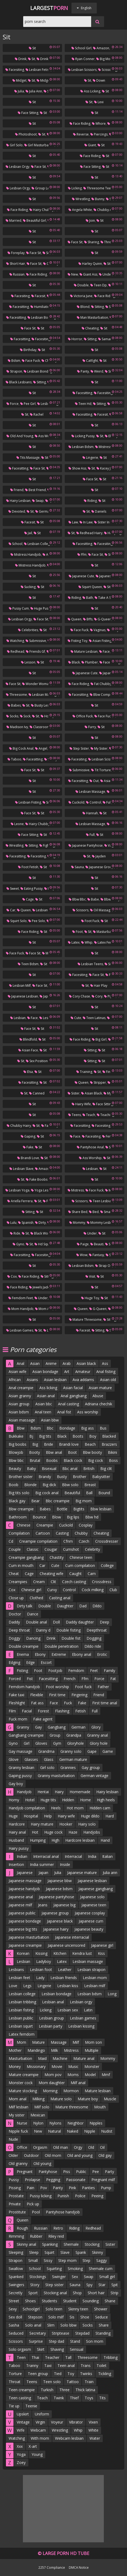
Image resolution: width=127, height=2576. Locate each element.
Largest (49, 8)
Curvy (52, 1589)
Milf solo (41, 2106)
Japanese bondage (25, 1921)
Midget (19, 80)
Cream (39, 1581)
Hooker (65, 1824)
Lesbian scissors (82, 69)
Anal (20, 1363)
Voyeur (57, 2422)
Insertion (16, 1864)
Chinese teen (81, 1557)
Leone (17, 824)
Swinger (59, 2276)
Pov (43, 2187)
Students (49, 2300)
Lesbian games (19, 1330)
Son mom (94, 2341)
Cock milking (93, 1589)
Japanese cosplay (90, 1913)
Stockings (37, 2276)
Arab (67, 1363)
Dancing (33, 1638)
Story (34, 2284)
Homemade (80, 1791)
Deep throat (19, 1630)
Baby (31, 1468)
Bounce (39, 1517)
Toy (70, 2373)
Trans (86, 2365)
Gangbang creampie (26, 1735)
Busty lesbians (44, 705)
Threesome (16, 694)
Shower (100, 2308)
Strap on (103, 1265)
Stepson (35, 2317)
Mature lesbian (84, 651)
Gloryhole (75, 1743)
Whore (99, 123)
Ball (89, 1492)
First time (57, 1694)
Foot (77, 931)
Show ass (77, 468)
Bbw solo (70, 1484)
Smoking (75, 2268)
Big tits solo (19, 1492)
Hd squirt (43, 1244)
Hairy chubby (41, 209)
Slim (50, 2325)
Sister (74, 1093)
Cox (12, 1276)
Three (64, 2389)
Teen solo (52, 2381)
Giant (90, 145)
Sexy (13, 2308)
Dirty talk (24, 1605)
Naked (72, 2131)
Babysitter (101, 1476)
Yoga (21, 2454)
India (92, 1856)
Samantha (107, 339)
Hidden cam (100, 1807)
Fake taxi (16, 1694)
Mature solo (61, 2098)
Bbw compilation (105, 694)
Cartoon (43, 1533)
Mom (21, 2042)
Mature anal (83, 2058)
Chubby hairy (19, 1125)
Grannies (68, 1767)
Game (107, 1751)
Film (12, 1710)
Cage (28, 899)
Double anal (36, 1622)
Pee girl (28, 403)
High (55, 1840)
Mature (38, 2042)
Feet (94, 1670)
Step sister (79, 748)
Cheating (90, 328)
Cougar (50, 1549)
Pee (95, 2171)
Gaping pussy (20, 1775)
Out (94, 780)
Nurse (22, 2123)
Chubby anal (105, 209)
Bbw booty (92, 1452)
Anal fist (64, 1411)
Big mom (104, 59)
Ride (15, 1233)
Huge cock (53, 1832)
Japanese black (60, 1921)
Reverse (81, 134)
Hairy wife (81, 1104)
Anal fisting (105, 1371)
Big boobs (17, 1444)
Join (90, 220)
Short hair (15, 263)
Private (15, 2203)
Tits (102, 2397)
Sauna (77, 867)
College (107, 1565)
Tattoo (73, 2381)
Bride (48, 1444)
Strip (114, 2292)
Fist (30, 1678)
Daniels (98, 511)
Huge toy (90, 1298)
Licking (75, 188)
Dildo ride (92, 1646)
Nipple (89, 2131)
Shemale (71, 2244)
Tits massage (28, 457)
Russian (17, 274)
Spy (89, 2284)
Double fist (71, 1638)
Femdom (76, 1670)
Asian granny (20, 1395)
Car (10, 910)
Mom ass (44, 1308)
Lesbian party (50, 2026)
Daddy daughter (80, 1622)
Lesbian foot (41, 1969)
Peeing (97, 2195)
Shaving (57, 2349)
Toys (89, 2397)
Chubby (81, 1533)
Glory (96, 1727)
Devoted (16, 511)
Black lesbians (19, 382)
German (78, 1727)
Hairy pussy (19, 1848)
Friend (16, 490)
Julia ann (34, 91)
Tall (68, 2357)
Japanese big (64, 1904)
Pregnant (25, 2171)
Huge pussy (41, 608)
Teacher (52, 2357)
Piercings (99, 134)
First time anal (104, 1702)
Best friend (35, 490)
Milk (54, 2050)
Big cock (95, 1460)
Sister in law (105, 522)
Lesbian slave (21, 1168)
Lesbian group (51, 2018)
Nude (13, 2139)
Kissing (41, 1953)
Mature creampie (24, 2074)
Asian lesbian (55, 1379)
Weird (97, 371)
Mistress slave (107, 446)
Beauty (15, 1468)
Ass (105, 1363)
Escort (46, 1662)
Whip (86, 942)
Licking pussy (83, 436)
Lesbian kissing (81, 2026)
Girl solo (14, 145)
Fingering (79, 1694)
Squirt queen (90, 587)
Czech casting (74, 1581)
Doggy (14, 1638)
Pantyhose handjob (63, 2212)
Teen (21, 2357)
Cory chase (79, 996)
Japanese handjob (24, 1888)
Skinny (97, 2252)
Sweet (12, 888)
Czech (84, 1541)
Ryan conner (83, 59)
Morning (50, 2090)
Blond (83, 306)
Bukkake (16, 1436)
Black (74, 662)
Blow (56, 1517)
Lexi (99, 102)
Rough (22, 2228)
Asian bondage (45, 1371)
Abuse (97, 1395)
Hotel (30, 1799)
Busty (62, 1476)
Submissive (36, 640)
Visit (90, 1276)
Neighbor (75, 2123)
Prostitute (17, 2212)
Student (70, 2300)
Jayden (99, 856)
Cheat (14, 1573)
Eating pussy (31, 888)
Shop (77, 2292)
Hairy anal (17, 1832)
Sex (75, 2276)
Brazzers (109, 1444)
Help (48, 1816)
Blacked (109, 1436)
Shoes (30, 2300)
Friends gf (35, 651)
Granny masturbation (56, 1775)
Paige (83, 1244)
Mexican (37, 2115)
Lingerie (90, 457)
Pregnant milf (103, 2179)
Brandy (45, 1476)
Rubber (36, 2236)
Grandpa (73, 1735)
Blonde (30, 1484)
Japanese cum (91, 1921)
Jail (28, 533)
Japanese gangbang (95, 1888)
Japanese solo (92, 1896)
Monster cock (21, 2082)
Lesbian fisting (28, 802)
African (15, 1379)
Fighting (47, 845)
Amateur (82, 1371)
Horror (75, 339)
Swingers (16, 2284)
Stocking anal (55, 2292)
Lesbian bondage (43, 317)
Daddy (14, 1622)
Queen (74, 619)
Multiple (91, 2050)
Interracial (73, 1856)
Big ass (87, 1428)
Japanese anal (21, 1896)
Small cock (110, 1211)
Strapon (14, 371)
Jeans (42, 1904)
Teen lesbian (101, 1201)
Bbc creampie (58, 1500)
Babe (93, 899)
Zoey (21, 2462)
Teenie (31, 2405)
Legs (27, 1985)
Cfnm (68, 1541)
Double (81, 285)
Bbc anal (69, 1468)
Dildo (97, 1605)
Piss (66, 2171)
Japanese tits (107, 576)
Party (109, 2171)
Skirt (40, 2349)
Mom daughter (52, 2082)
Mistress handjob (26, 554)
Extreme (59, 1654)
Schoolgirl (31, 2308)
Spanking (50, 2244)
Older (13, 2155)
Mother (15, 2050)
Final (107, 1071)
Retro (58, 2228)
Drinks (43, 59)
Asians (32, 1379)
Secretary (37, 2333)
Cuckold (76, 802)
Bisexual (49, 1468)
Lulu (11, 1222)
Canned (36, 1093)
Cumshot (71, 1549)
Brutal (35, 1460)
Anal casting (68, 1403)
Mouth (100, 2106)
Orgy (78, 2147)
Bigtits (78, 1508)
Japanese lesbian (23, 996)
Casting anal (59, 1597)
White (93, 2430)
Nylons (55, 2123)
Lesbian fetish (38, 69)
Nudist (106, 2131)
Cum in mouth (21, 1565)
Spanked (16, 2276)
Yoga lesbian (43, 1190)
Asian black (91, 1093)
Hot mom (75, 1807)
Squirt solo (17, 921)
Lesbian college (38, 543)
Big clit (106, 1468)
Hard (109, 1816)
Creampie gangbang (26, 1557)
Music (73, 2066)
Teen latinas (94, 1018)
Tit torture (101, 770)
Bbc (50, 1428)
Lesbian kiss (67, 1985)
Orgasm (40, 2147)
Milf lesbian (18, 2106)
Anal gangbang (74, 1395)
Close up (16, 1597)
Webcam (38, 2430)
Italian (107, 1856)
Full (107, 802)
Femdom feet (20, 1298)
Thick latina (85, 2389)
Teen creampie (22, 2389)
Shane (110, 2300)
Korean (23, 1953)
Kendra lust (82, 1953)
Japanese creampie (25, 1945)
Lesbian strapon (91, 1969)
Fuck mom (18, 1719)
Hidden (68, 1799)
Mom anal (17, 2098)
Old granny (18, 2163)
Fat (113, 1678)
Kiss (101, 1953)
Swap (38, 500)
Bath (88, 597)
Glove (14, 1759)
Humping (38, 1840)
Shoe (84, 2317)
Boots (78, 1436)
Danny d (43, 1630)
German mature (73, 1759)
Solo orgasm (20, 2349)
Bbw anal (54, 1452)
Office (22, 2147)
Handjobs (91, 1832)
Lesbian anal (53, 2001)
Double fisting (68, 1630)
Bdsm (14, 360)
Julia (19, 91)
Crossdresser (106, 1541)
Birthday (28, 349)
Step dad (56, 2341)
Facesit (38, 296)
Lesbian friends (63, 1977)
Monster (91, 2066)
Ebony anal (81, 1654)
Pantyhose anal (90, 1147)
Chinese (23, 1525)
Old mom (53, 2155)
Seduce (101, 2317)
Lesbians (16, 1969)
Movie (57, 2066)
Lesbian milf (20, 985)
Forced (15, 1678)
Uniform (42, 2414)
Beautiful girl (34, 220)
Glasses (31, 1759)
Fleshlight (17, 1702)
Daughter (65, 1605)
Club (113, 1589)
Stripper (98, 1082)
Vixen (93, 2422)
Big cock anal (21, 748)
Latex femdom (107, 942)
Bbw (21, 1428)
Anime (51, 1363)
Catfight (90, 360)
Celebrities (28, 630)
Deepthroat (97, 1630)
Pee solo (36, 921)
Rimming (16, 2236)
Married (13, 220)
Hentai (43, 1791)
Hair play (98, 985)
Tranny (32, 2365)
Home (85, 1799)
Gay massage (20, 1751)
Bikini (112, 1452)
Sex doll (15, 2317)
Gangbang (57, 1727)
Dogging (94, 1638)
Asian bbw (50, 1420)
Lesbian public (45, 910)
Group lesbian (45, 188)
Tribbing (111, 2357)
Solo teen (54, 2308)
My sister (99, 748)
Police (80, 2195)
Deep (104, 1622)
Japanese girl (102, 1945)
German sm (46, 511)
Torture (15, 2373)
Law (73, 522)
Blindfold (28, 1039)
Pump (106, 2187)
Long (112, 1993)
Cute (76, 1018)
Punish (63, 2195)
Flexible (36, 1694)
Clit (53, 1581)
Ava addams (83, 1379)
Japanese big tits (23, 1929)
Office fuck (83, 716)
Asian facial (73, 1387)
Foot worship (57, 1686)
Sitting (97, 306)
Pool (36, 2212)
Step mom (67, 2260)
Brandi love (28, 1158)
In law (86, 522)
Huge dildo (90, 1816)
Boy (92, 1436)
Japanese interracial (72, 1937)
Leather (64, 1969)
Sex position (37, 1061)
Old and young (19, 436)
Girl (26, 1743)
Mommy (77, 1222)
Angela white (80, 209)
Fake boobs (36, 1179)
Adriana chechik (98, 1403)
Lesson (28, 662)
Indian (22, 1856)
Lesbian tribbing (22, 2001)
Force (12, 403)
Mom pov (52, 2074)
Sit (32, 48)
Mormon (71, 2090)
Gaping (28, 1136)
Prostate (16, 2195)
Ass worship (46, 436)
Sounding (91, 2300)
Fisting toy (77, 640)
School (15, 543)
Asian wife (17, 1371)
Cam (92, 1573)
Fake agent (43, 1719)
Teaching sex (108, 1115)
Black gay (17, 1500)
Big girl (99, 1039)
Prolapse (32, 2179)
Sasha (14, 2325)
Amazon (101, 48)
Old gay (105, 2155)
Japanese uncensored (66, 1945)
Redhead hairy (89, 533)
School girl (81, 48)
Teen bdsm (28, 964)
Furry (90, 727)
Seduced (16, 2333)
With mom (40, 2438)
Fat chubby (101, 684)
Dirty (40, 1222)
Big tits (45, 1436)
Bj (31, 1436)
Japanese (25, 1872)
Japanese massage (25, 1880)
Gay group (91, 1767)
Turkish (47, 2389)
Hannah (90, 813)
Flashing (62, 1710)
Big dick (49, 1484)
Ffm (82, 554)
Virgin (40, 2422)
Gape (92, 1751)
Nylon (38, 2123)
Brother (79, 1476)
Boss (113, 1460)
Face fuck (31, 360)
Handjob (24, 1791)
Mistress (76, 1190)
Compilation (19, 1533)
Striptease (60, 2333)
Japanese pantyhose (85, 845)
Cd (11, 1541)
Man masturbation (92, 317)
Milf (76, 2042)
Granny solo (70, 1751)
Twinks (86, 2373)
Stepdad (82, 2333)
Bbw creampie (21, 1508)
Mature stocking (23, 2090)
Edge (30, 1662)
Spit (114, 2284)
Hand (105, 1840)
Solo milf (56, 2317)
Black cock (73, 1460)
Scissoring (107, 69)
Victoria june (81, 296)
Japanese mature (82, 1872)
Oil (102, 2147)
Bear (35, 1500)
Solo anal (33, 2325)
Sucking (28, 587)
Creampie (44, 1525)
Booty (34, 1452)
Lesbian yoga (17, 1190)
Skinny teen (78, 2308)
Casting (62, 1533)
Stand (75, 2341)
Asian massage (22, 1420)
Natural (54, 2131)
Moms (73, 2074)
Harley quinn (90, 263)
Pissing (15, 2187)
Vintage (23, 2422)
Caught (75, 1573)
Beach (90, 1444)
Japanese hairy (55, 1929)
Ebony (40, 1654)
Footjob (55, 1670)
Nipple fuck (18, 2131)
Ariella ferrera (20, 1201)
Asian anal (46, 1395)
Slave (65, 2252)
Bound (104, 1492)
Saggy (101, 2260)
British (88, 1468)
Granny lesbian (21, 1767)
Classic (33, 1549)
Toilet (102, 2365)
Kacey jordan (108, 468)
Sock (25, 716)
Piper (110, 996)
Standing (103, 2333)
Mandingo (36, 2050)
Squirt (49, 2252)
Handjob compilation (27, 1807)
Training (84, 1071)
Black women (42, 1233)
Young (37, 2454)
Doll (56, 1622)
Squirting (54, 2268)
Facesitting (19, 306)
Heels (56, 1807)
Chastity (57, 1557)
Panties (88, 2187)
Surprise (36, 2341)
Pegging (53, 2179)
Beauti (97, 1244)
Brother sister (21, 1476)
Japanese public (22, 1913)
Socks (12, 716)
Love (13, 1985)
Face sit (38, 166)
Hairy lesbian (18, 500)
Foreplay (16, 253)
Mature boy (88, 2098)
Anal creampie (21, 1387)
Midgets (44, 80)
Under (105, 274)
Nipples (96, 2123)
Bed (94, 1211)
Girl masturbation (39, 145)
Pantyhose (48, 2171)
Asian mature (100, 1387)
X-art (33, 2446)
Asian (35, 1363)
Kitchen (59, 1953)
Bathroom (18, 1517)
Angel (41, 748)
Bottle (62, 1508)
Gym (57, 1743)
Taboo (14, 759)
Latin (88, 2009)
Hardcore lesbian (80, 1840)
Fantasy (96, 1255)
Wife (21, 2430)
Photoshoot (26, 134)
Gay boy (16, 1783)
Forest (43, 1710)
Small (33, 2260)
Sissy (48, 2260)
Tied (57, 2373)
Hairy (59, 1791)
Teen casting (20, 2397)
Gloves (41, 1743)
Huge (13, 1816)
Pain (30, 2187)
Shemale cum (100, 2268)
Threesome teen (98, 188)
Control (93, 802)
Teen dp (98, 285)
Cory (97, 996)
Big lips (73, 1517)
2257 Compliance (51, 2567)
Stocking (92, 2244)
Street (14, 2300)
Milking (38, 2098)
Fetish (80, 1710)
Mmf (106, 2074)
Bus (103, 1428)
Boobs (52, 1460)
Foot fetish (28, 867)
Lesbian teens (90, 964)
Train (89, 2381)
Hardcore (17, 1824)
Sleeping (16, 2252)
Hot (35, 1832)
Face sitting (28, 112)
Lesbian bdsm (81, 446)
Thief (74, 2397)
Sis (72, 2317)
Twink (59, 2397)
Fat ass (37, 1702)
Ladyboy (43, 1961)
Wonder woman (36, 684)
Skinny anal (26, 2244)
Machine (60, 2058)
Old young (42, 2163)
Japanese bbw (59, 1880)
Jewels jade (39, 1287)
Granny (23, 1727)
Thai (35, 2357)
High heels (106, 1799)
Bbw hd (91, 1517)
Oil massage (101, 910)
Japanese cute (81, 576)
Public (81, 2171)
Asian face (110, 780)
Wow (81, 1255)
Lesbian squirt (21, 2026)
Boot (72, 1452)
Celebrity (92, 1549)
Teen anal (66, 2365)
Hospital (31, 1816)
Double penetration (61, 1646)
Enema (23, 1654)
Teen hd (83, 403)
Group (55, 1735)
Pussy (14, 2179)
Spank (80, 2252)
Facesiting (14, 69)
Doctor (15, 1613)
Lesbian (18, 1018)
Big (35, 1444)
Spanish (25, 1222)
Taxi (48, 2365)
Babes (14, 705)
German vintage (94, 1775)
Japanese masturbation (29, 1937)
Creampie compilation (38, 1541)
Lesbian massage (43, 694)
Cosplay (85, 1525)
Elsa (28, 1071)
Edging (14, 1662)
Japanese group (99, 867)
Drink (20, 59)
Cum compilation (80, 1565)
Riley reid (56, 2236)
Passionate (75, 2179)
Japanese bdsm (59, 1888)
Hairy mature (42, 1824)
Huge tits (48, 1799)
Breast (90, 1484)
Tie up (14, 2405)
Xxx (20, 2446)
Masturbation (20, 2058)
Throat (14, 2381)
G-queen (102, 619)
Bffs (87, 619)
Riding (90, 500)
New (73, 274)
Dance (32, 1613)
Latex (74, 942)
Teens (74, 1115)
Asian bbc (43, 1403)
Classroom (40, 727)
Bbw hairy (110, 899)
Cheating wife (51, 1573)
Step (86, 2260)
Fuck (68, 1702)
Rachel (36, 414)
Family (109, 1670)
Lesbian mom (95, 1977)
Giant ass (88, 274)
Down (99, 80)
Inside (65, 1864)
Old (91, 2147)
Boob (13, 1484)
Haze (72, 1832)
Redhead (15, 651)
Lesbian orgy (17, 166)
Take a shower (108, 597)
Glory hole (99, 1743)
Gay (38, 1727)
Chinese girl (31, 1589)
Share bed (77, 1211)
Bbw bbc (77, 899)
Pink (72, 2187)
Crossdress (101, 1581)
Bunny (97, 199)
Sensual (76, 2349)
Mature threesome (85, 1319)
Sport (33, 2292)
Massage (59, 2042)
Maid (42, 2058)
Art (66, 1371)
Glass (48, 1759)
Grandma (46, 1751)
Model (90, 2074)
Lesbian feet (19, 1977)
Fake (28, 1147)
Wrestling (81, 199)
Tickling (104, 2373)
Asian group (19, 1403)
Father (103, 1686)
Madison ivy (17, 727)
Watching (15, 640)
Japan (43, 1872)
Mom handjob (20, 1308)
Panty (83, 371)
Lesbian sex (67, 2009)
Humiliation (41, 306)
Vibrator (76, 2422)
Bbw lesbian (100, 1508)
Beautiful (72, 1492)
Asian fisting (100, 640)
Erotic (102, 1654)
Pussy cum (19, 608)
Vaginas (97, 630)
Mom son (93, 2042)
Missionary (36, 2066)
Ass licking (90, 91)
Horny (14, 1799)
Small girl (107, 2276)
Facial (27, 1710)
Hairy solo (87, 1824)
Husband (16, 1840)
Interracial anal (46, 1856)
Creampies (18, 1581)
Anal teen (43, 1411)
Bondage (67, 1428)
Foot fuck (90, 921)
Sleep (34, 2252)
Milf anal (78, 2082)
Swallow (16, 2268)
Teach (89, 1115)
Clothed (36, 1597)
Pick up (33, 2203)
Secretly (15, 2292)
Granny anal (97, 1735)
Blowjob (16, 1452)
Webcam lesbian (69, 2438)
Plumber (89, 662)
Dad (83, 1605)
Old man (60, 2147)
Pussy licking (41, 2195)
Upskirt (23, 2414)
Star (101, 2284)
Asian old (108, 1379)
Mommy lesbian (101, 1222)
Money (15, 2066)
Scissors (80, 910)
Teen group (38, 2373)
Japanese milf (20, 1904)
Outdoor (31, 2155)
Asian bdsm (19, 1411)
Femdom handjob (24, 1686)
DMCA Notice (79, 2567)
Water (95, 2438)
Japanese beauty (88, 1929)
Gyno (18, 1244)
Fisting (22, 1670)
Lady (40, 1977)
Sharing (91, 242)
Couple (15, 1549)
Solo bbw (68, 2325)
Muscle (110, 2098)
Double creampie (24, 1646)
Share (104, 2325)
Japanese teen (93, 1904)
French (69, 1678)
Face (104, 651)
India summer (42, 1864)
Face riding (80, 123)
